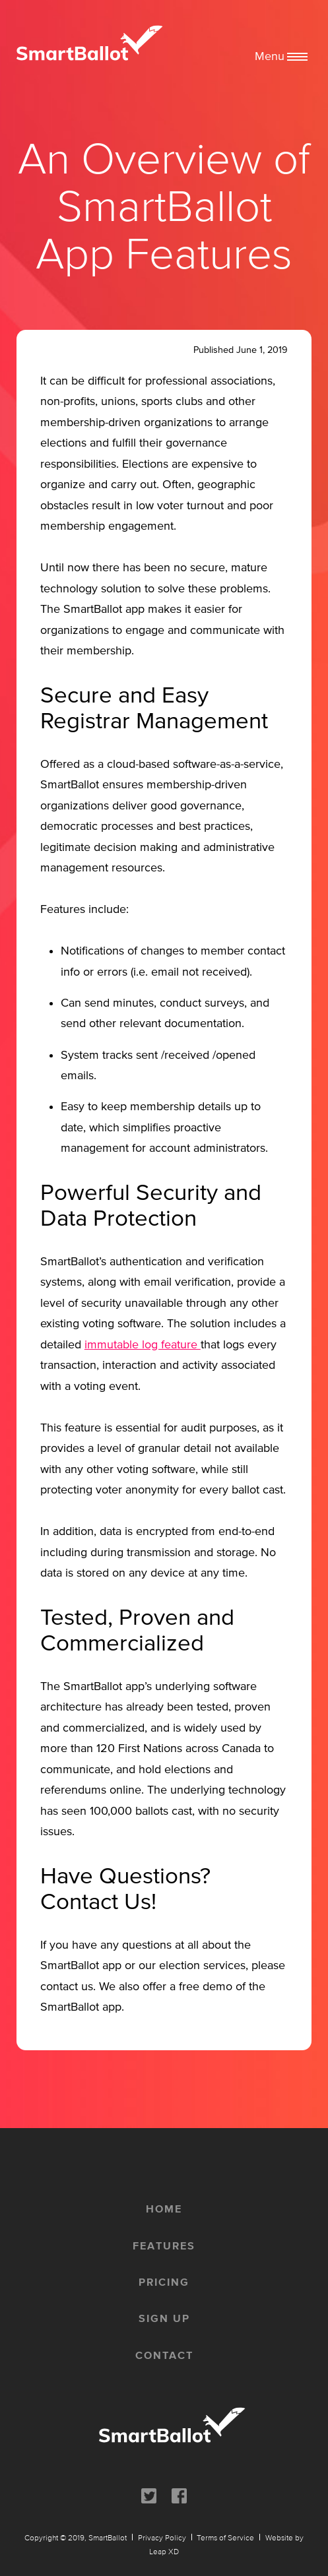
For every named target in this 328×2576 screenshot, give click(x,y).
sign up (164, 2318)
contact (164, 2355)
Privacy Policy (162, 2537)
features (164, 2245)
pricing (164, 2282)
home (164, 2209)
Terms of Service (225, 2537)
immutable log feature (142, 1344)
